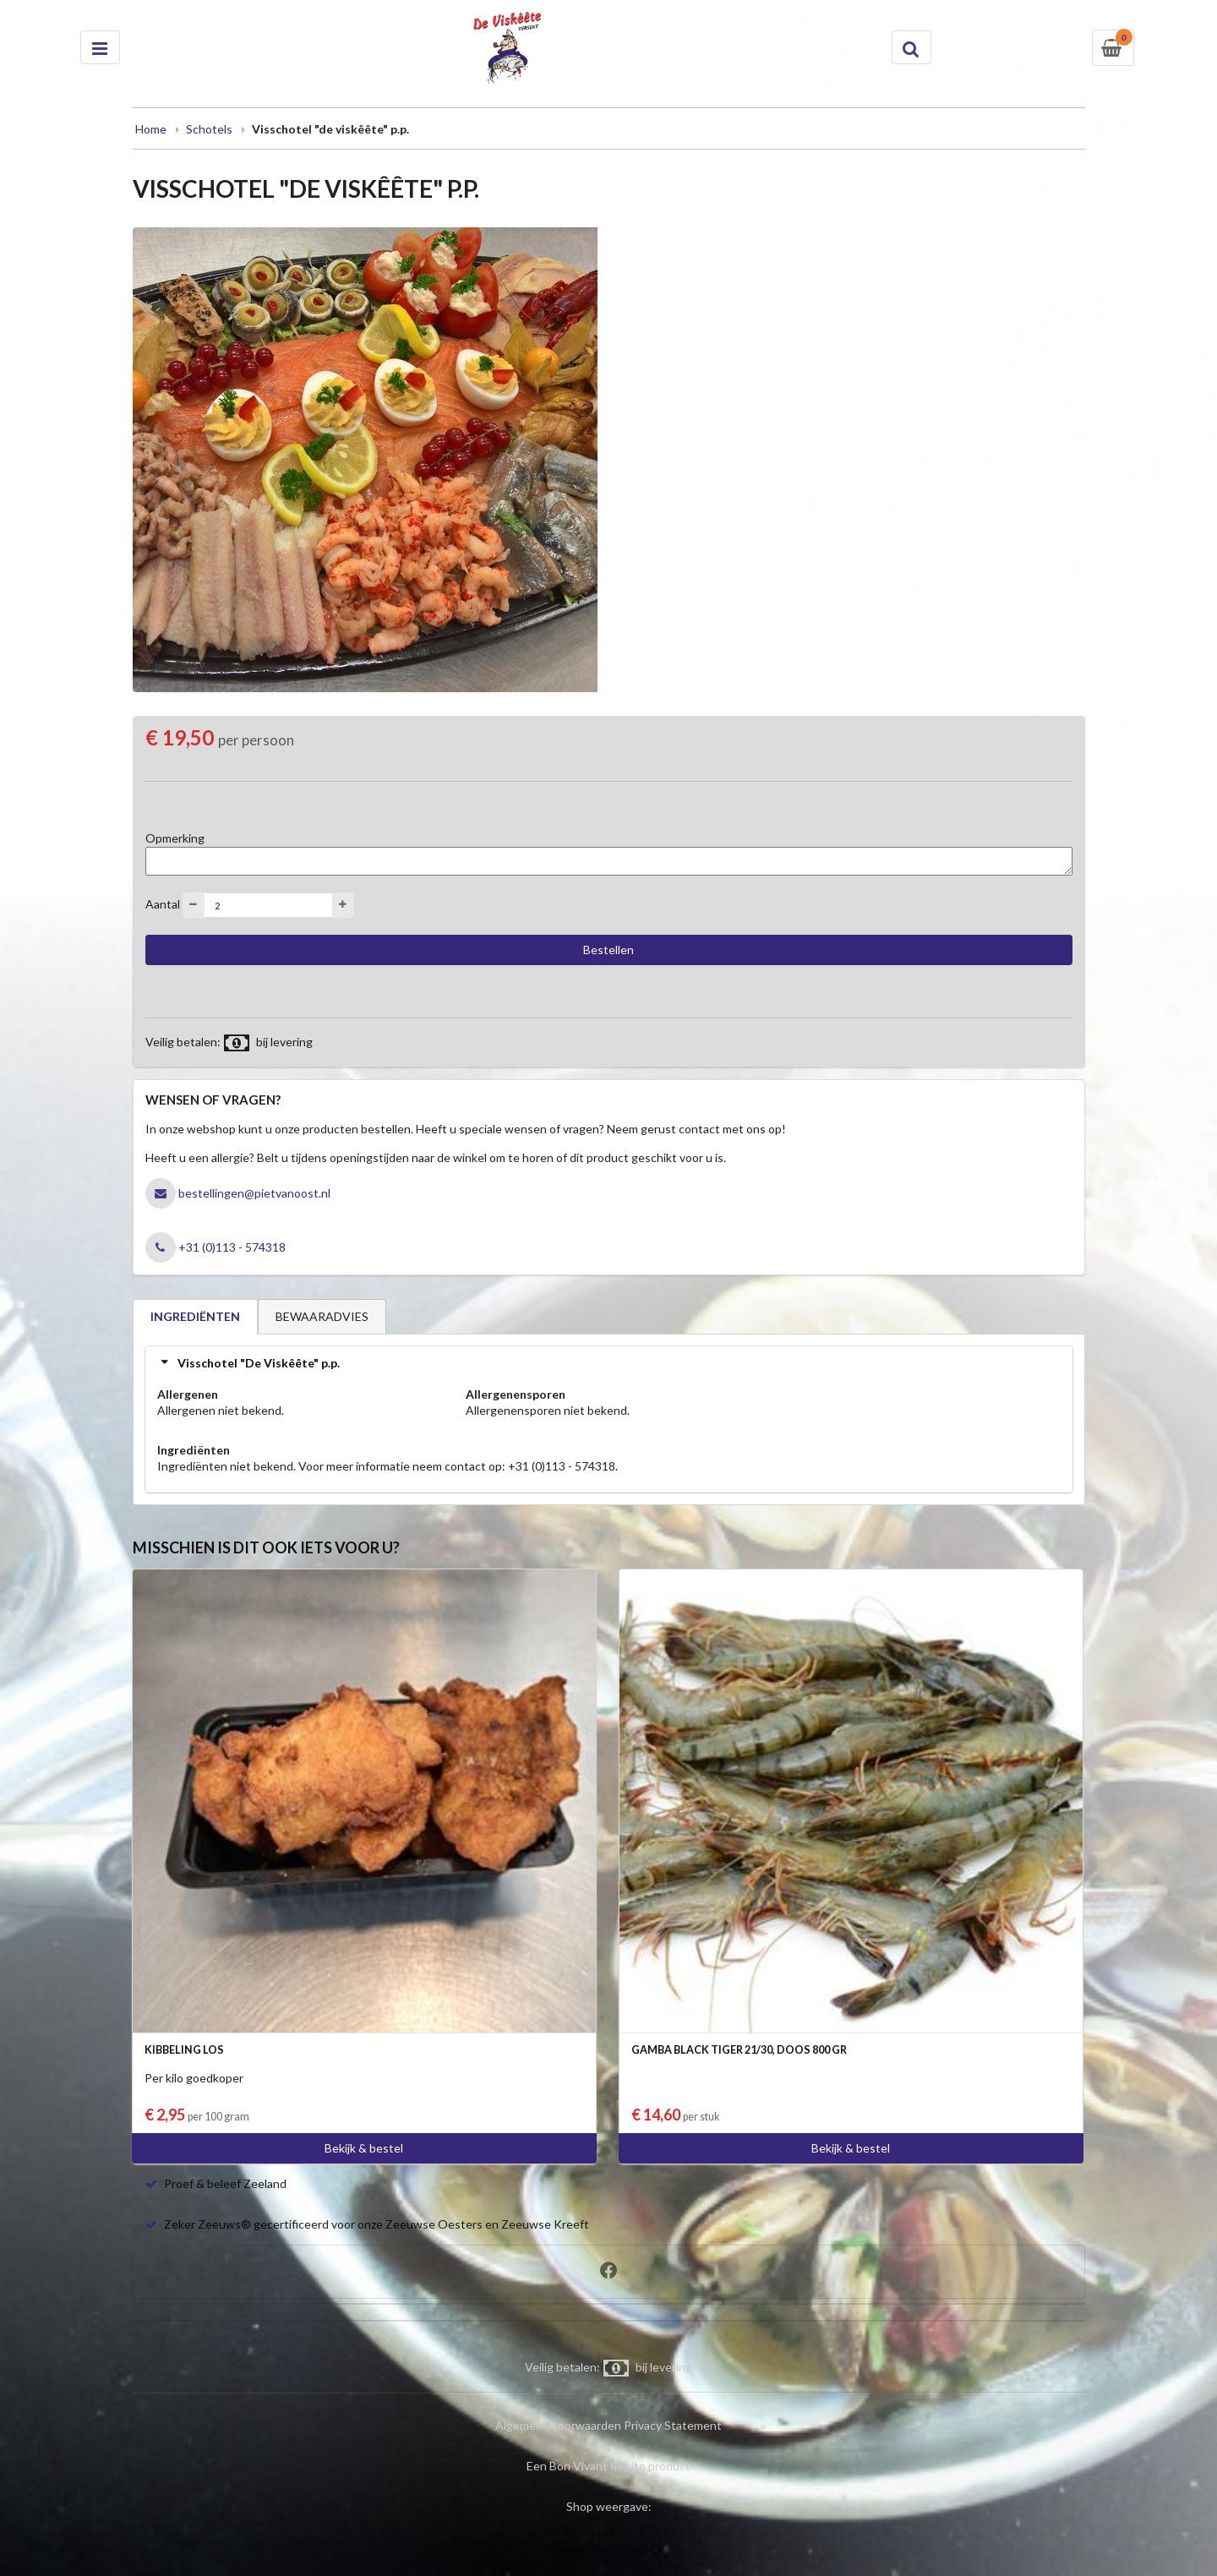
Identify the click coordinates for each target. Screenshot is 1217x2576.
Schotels (209, 129)
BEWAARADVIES (322, 1316)
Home (150, 129)
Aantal (162, 904)
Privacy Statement (673, 2425)
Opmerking (175, 838)
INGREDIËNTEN (195, 1316)
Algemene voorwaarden (558, 2425)
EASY (643, 2551)
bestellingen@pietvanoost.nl (254, 1193)
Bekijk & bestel (364, 2148)
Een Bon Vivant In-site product (608, 2466)
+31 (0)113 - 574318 (232, 1247)
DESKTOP (583, 2551)
